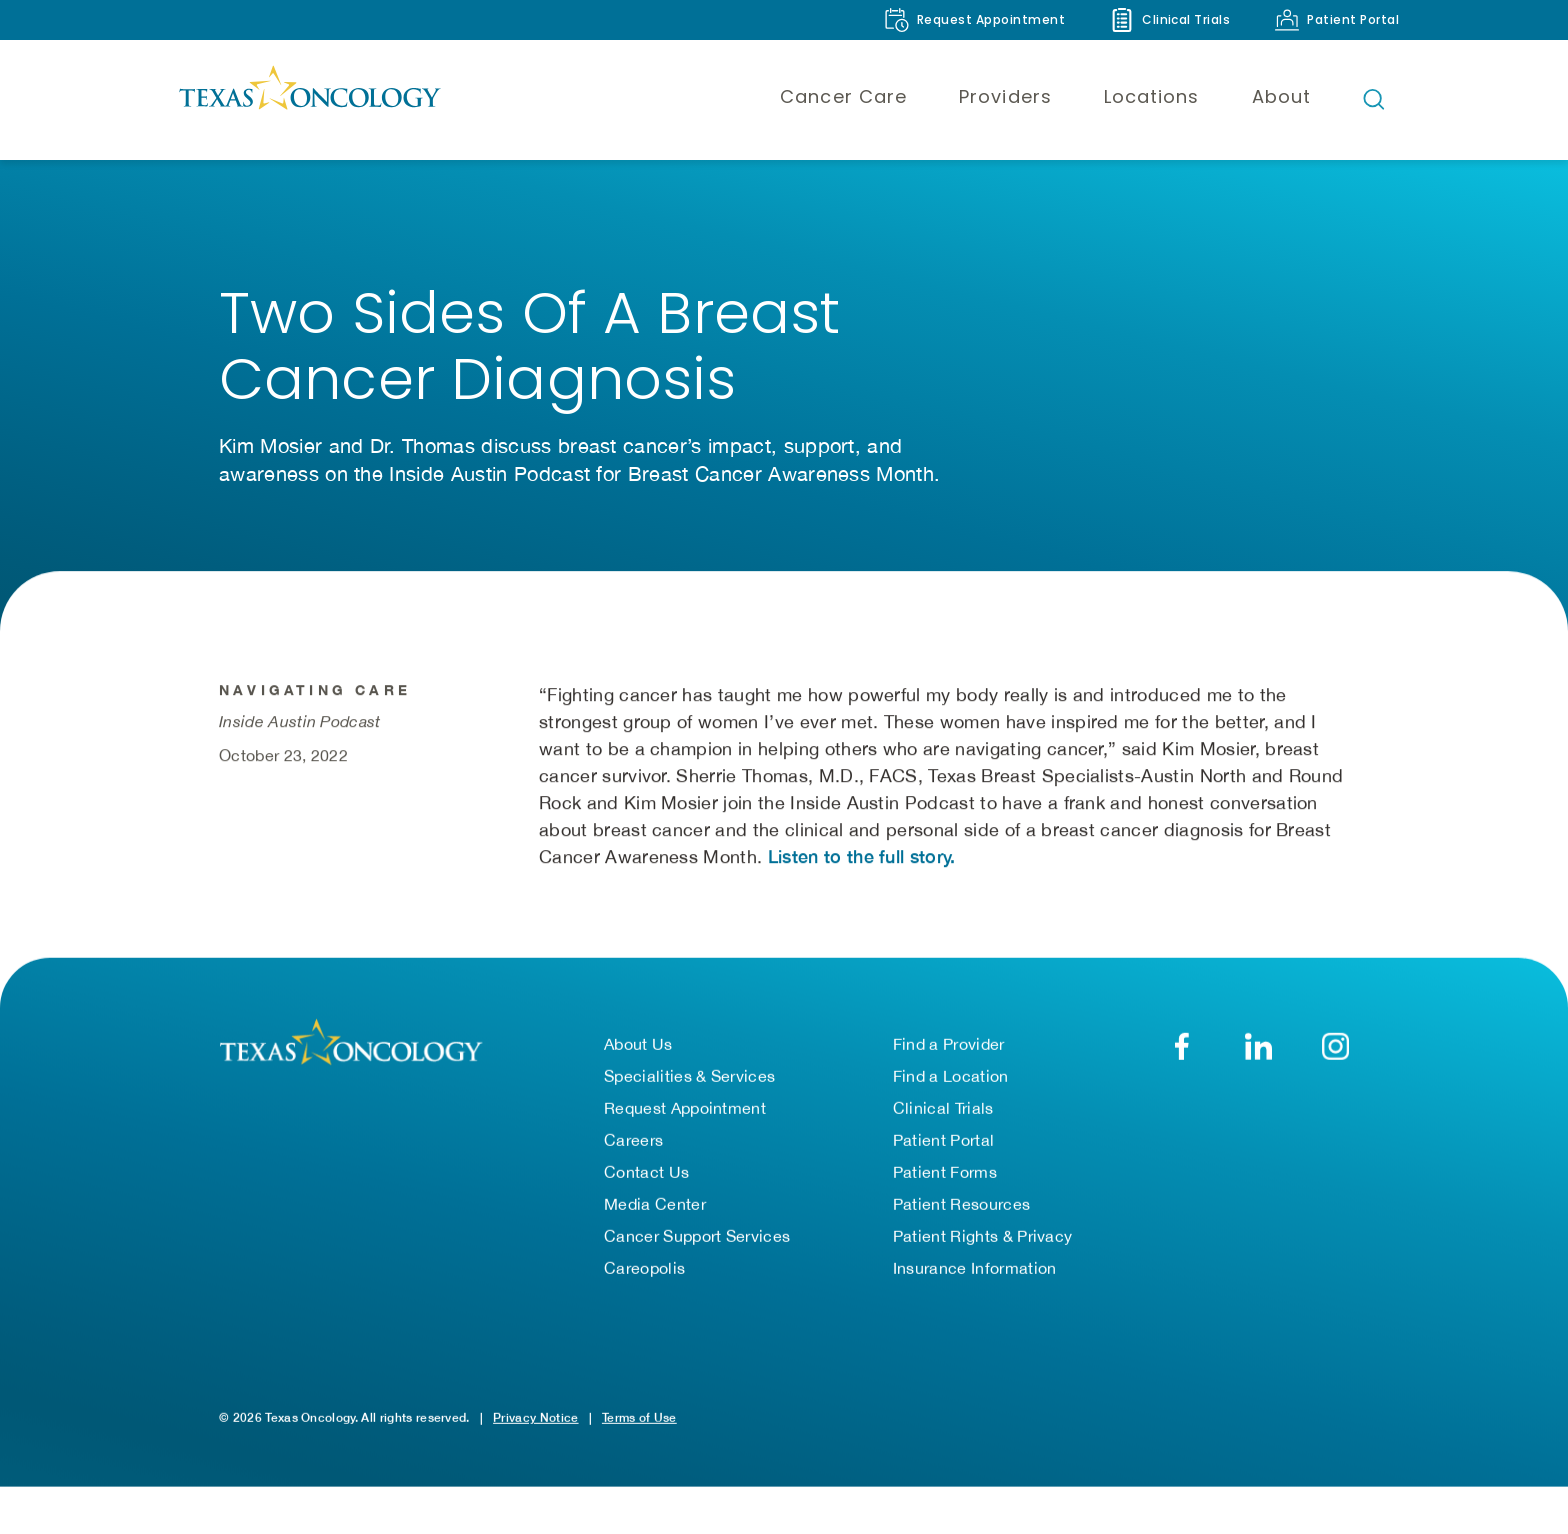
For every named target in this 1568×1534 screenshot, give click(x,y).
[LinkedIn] (1258, 1061)
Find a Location (951, 1091)
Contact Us (646, 1187)
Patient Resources (961, 1219)
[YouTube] (1335, 1061)
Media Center (655, 1219)
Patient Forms (945, 1187)
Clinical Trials (943, 1123)
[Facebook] (1181, 1061)
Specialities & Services (689, 1091)
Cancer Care (843, 96)
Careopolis (644, 1283)
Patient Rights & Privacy (983, 1251)
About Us (638, 1059)
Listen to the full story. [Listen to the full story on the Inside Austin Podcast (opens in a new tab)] (862, 874)
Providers (1005, 96)
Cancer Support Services (697, 1251)
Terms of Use (639, 1432)
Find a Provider (949, 1059)
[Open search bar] (1374, 99)
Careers (633, 1155)
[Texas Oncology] (309, 99)
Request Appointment (685, 1123)
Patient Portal (943, 1155)
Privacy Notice (535, 1432)
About (1281, 96)
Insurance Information (975, 1283)
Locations (1152, 96)
